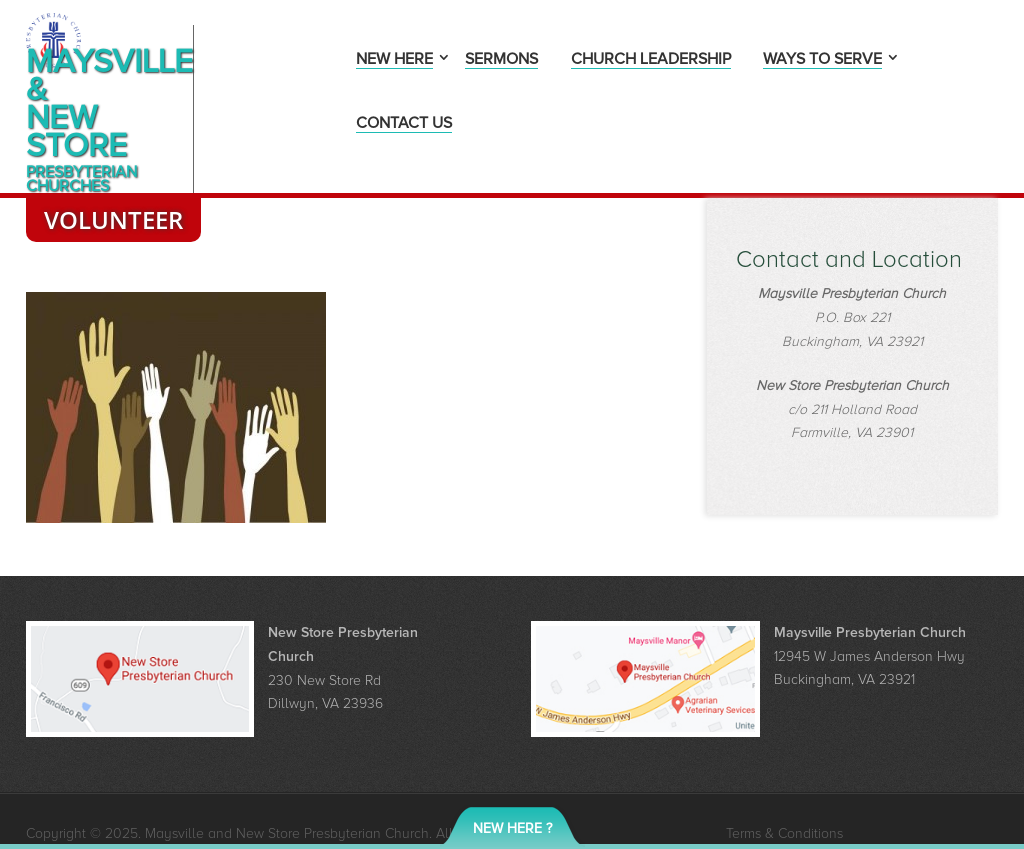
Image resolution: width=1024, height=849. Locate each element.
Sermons (501, 60)
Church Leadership (651, 60)
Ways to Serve (822, 60)
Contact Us (404, 124)
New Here (394, 60)
